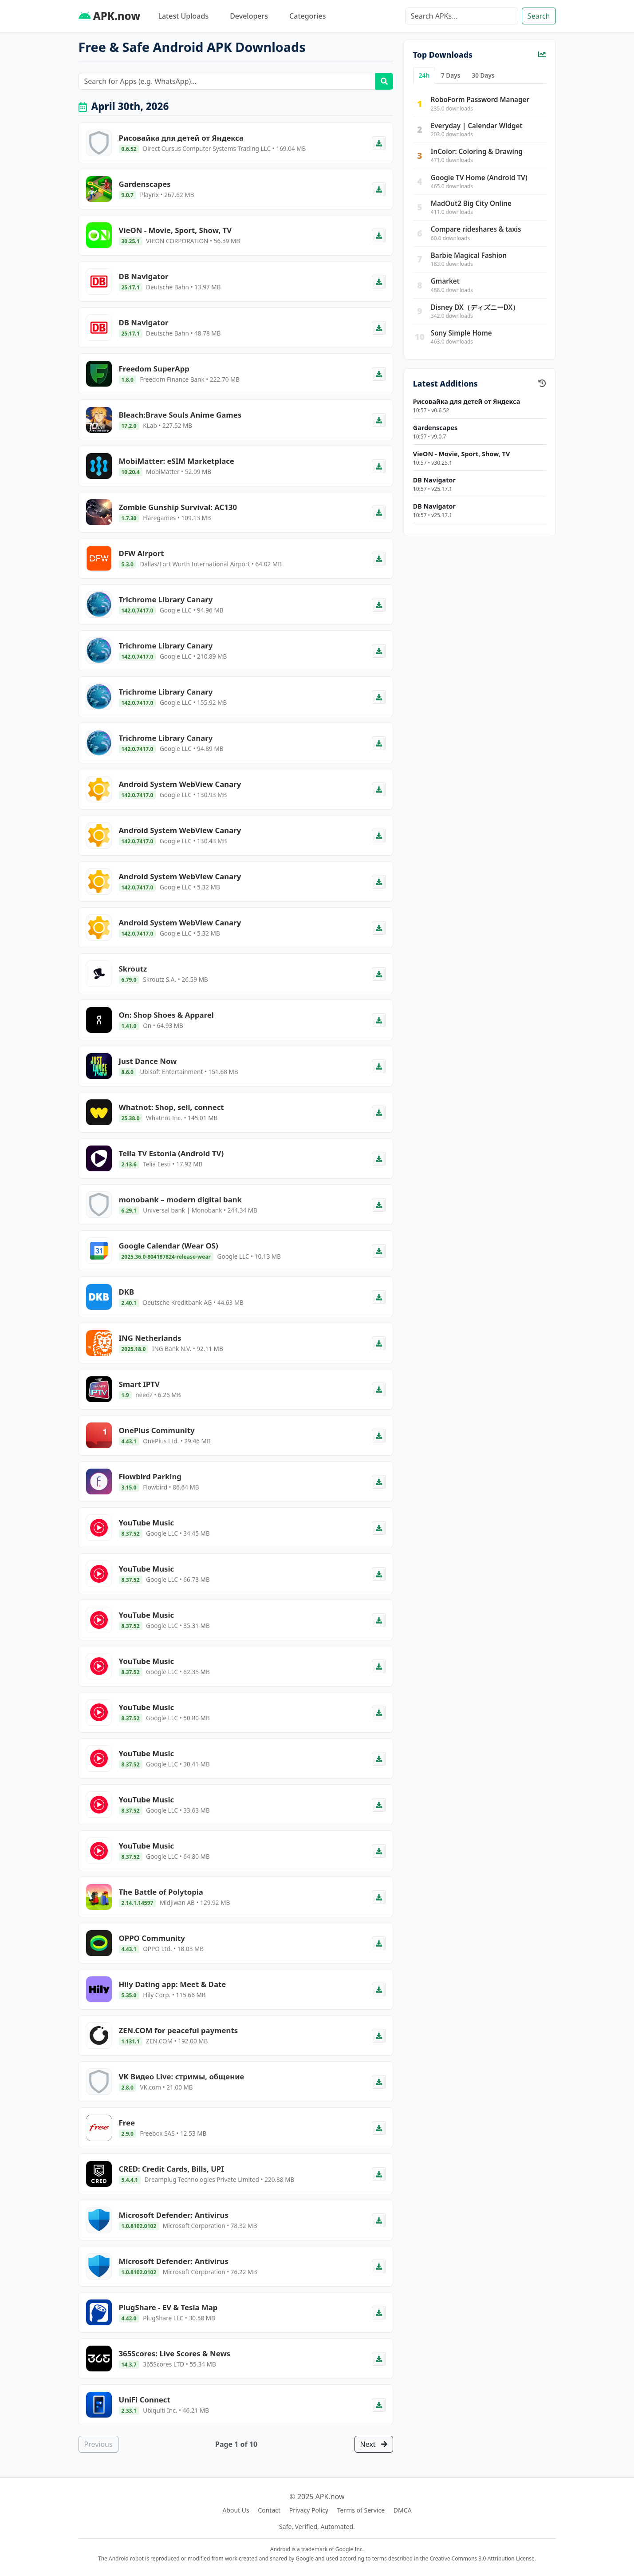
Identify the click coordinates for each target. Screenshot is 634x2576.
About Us (235, 2510)
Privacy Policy (308, 2510)
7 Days (450, 75)
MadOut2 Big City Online (471, 203)
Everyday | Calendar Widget (477, 126)
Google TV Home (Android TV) (479, 178)
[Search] (461, 16)
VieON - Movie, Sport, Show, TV (461, 454)
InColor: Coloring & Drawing (477, 151)
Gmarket (445, 281)
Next (373, 2444)
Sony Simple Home (461, 333)
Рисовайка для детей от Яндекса (466, 401)
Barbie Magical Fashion (469, 255)
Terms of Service (361, 2510)
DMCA (403, 2510)
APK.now (110, 15)
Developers (249, 16)
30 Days (483, 75)
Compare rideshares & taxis (476, 229)
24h (424, 75)
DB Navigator (434, 480)
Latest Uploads (183, 16)
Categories (307, 16)
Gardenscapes (435, 427)
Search (539, 16)
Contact (269, 2510)
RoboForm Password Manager (480, 99)
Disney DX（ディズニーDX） (475, 307)
